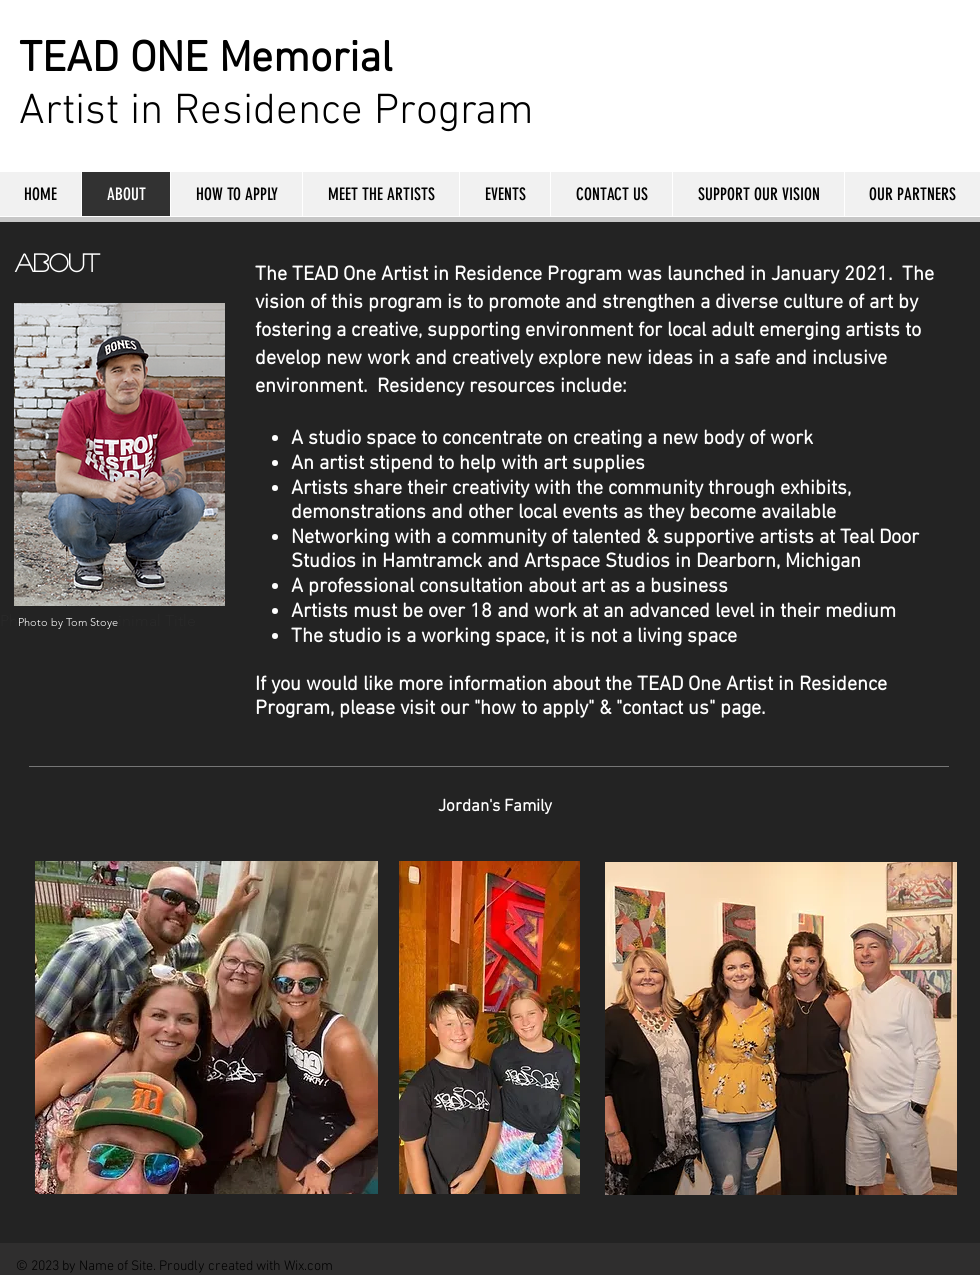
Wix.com (308, 1266)
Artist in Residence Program (276, 112)
